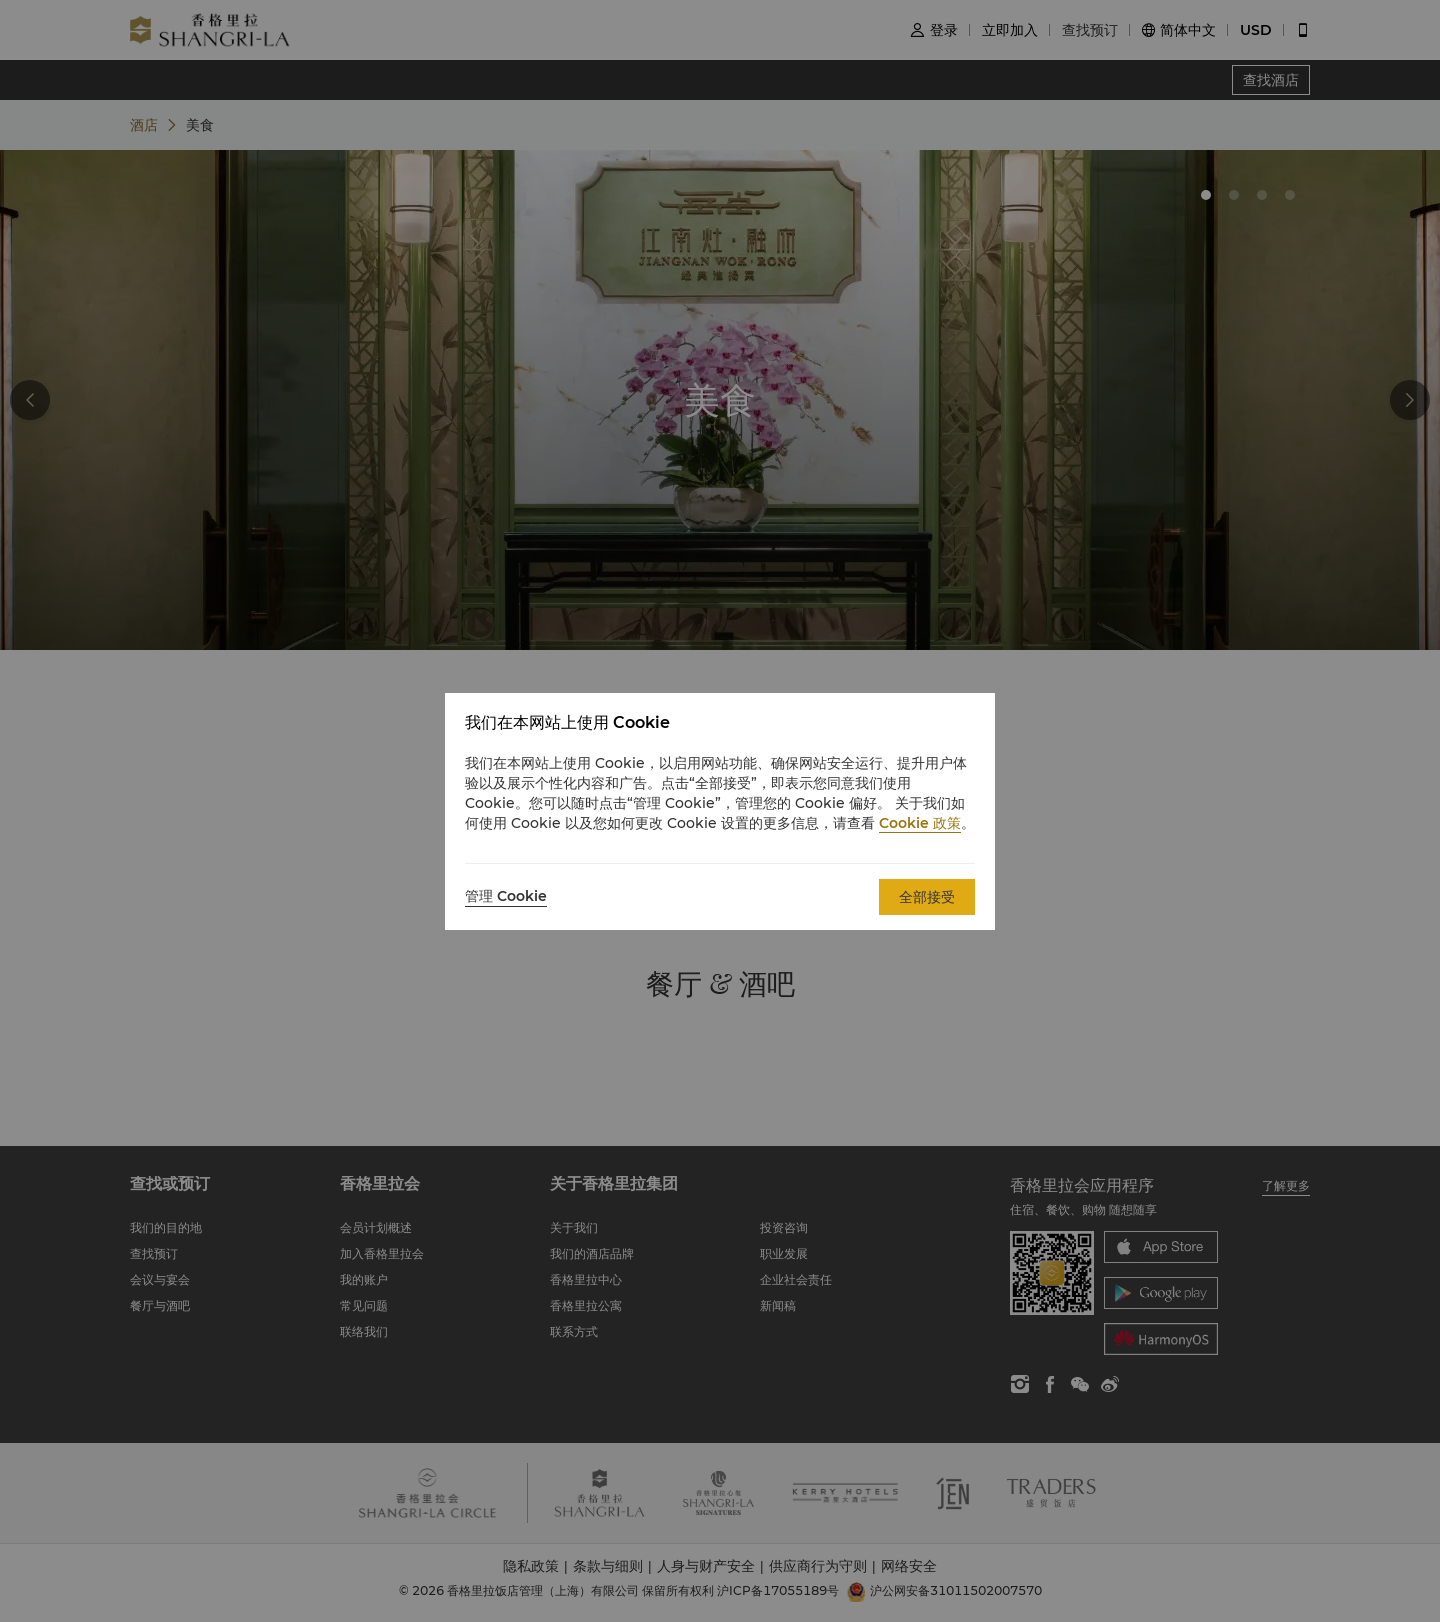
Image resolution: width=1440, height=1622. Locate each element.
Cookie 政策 (920, 823)
